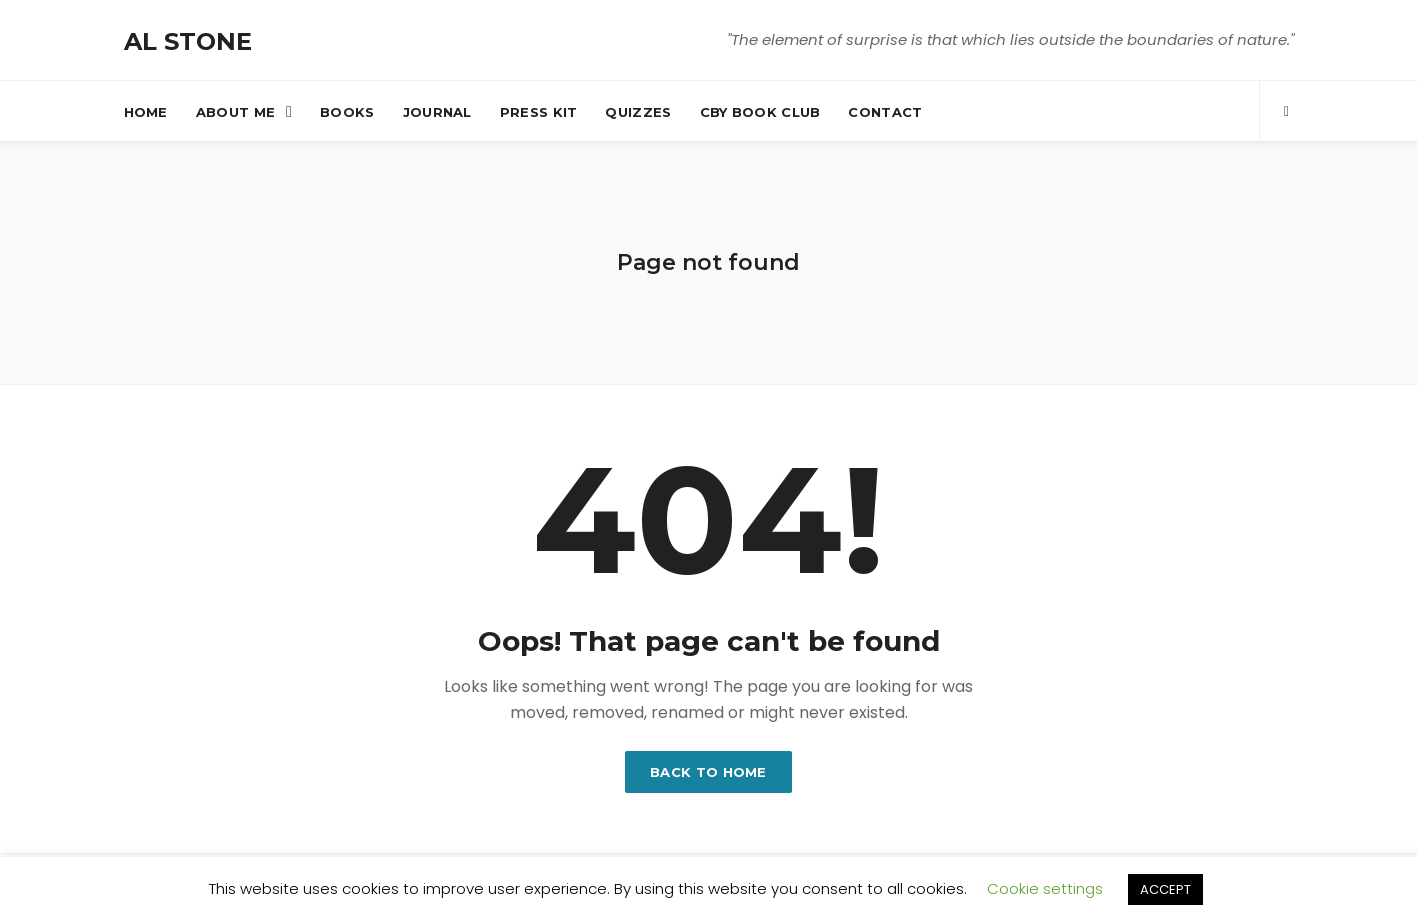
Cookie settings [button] (1045, 888)
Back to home (708, 772)
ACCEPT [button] (1165, 889)
